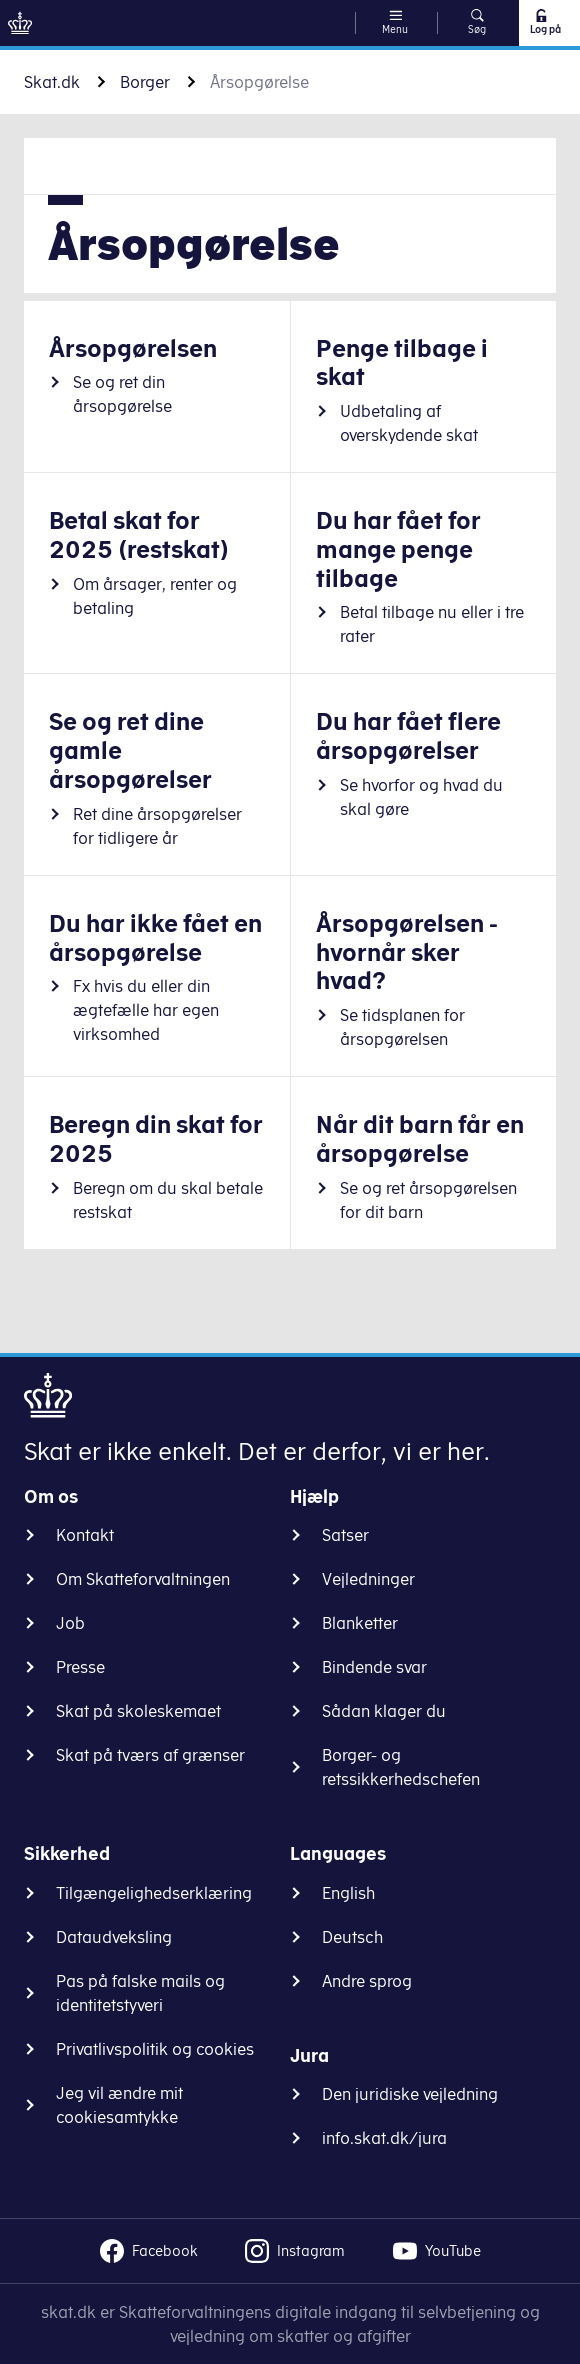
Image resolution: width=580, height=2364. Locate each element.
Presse (80, 1667)
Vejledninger (368, 1579)
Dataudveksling (114, 1937)
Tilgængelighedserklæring (154, 1893)
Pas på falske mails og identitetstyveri (140, 1993)
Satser (345, 1535)
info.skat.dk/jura (384, 2138)
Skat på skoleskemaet (138, 1711)
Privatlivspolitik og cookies (155, 2049)
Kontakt (85, 1535)
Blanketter (360, 1623)
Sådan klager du (384, 1711)
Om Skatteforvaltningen (143, 1579)
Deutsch (352, 1937)
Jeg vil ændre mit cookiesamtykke (119, 2105)
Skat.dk (52, 82)
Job (70, 1623)
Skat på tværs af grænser (150, 1755)
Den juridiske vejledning (410, 2094)
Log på (544, 22)
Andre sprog (367, 1981)
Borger (145, 82)
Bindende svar (374, 1667)
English (348, 1893)
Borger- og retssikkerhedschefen (401, 1767)
